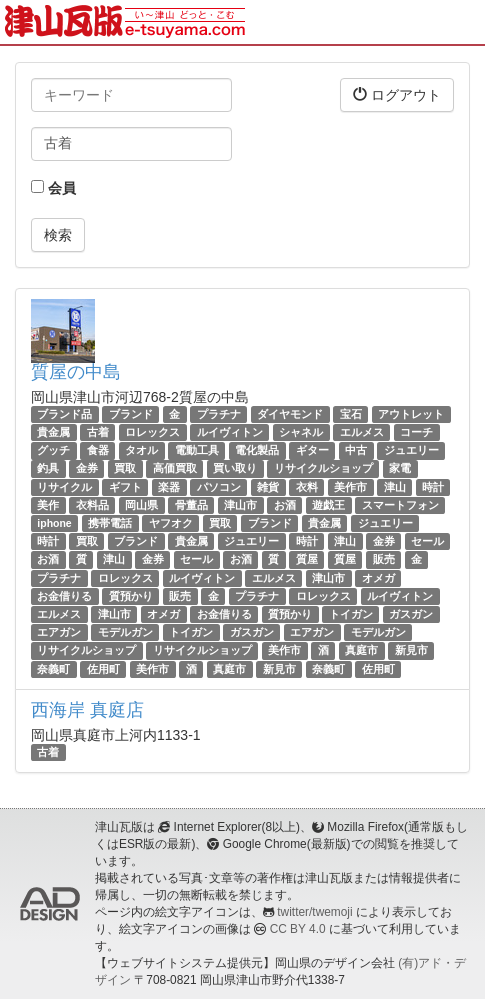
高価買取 (175, 469)
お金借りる (64, 596)
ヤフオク (171, 523)
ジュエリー (411, 450)
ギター (312, 450)
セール (427, 541)
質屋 (307, 559)
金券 (87, 469)
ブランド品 (64, 414)
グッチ (53, 450)
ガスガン (411, 614)
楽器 (169, 487)
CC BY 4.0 (298, 929)
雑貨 (268, 487)
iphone (54, 523)
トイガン (351, 614)
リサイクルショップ (323, 469)
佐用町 (103, 669)
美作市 (350, 487)
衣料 (307, 487)
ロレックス (152, 432)
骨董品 (191, 505)
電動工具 (197, 450)
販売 (384, 559)
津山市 (240, 505)
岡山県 (141, 505)
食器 (98, 450)
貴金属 (53, 432)
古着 (98, 432)
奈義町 (53, 669)
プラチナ (219, 414)
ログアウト (397, 94)
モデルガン (125, 632)
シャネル (301, 432)
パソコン (219, 487)
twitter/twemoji (314, 912)
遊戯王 (328, 505)
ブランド (131, 414)
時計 (433, 487)
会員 (53, 188)
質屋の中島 (76, 372)
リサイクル (64, 487)
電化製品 (257, 450)
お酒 (285, 505)
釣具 (48, 469)
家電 (400, 469)
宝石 (351, 414)
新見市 (411, 650)
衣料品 (92, 505)
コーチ (416, 432)
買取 (125, 469)
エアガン (59, 632)
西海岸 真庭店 (87, 710)
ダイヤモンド (290, 414)
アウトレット (411, 414)
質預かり (131, 596)
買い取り (235, 469)
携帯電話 (110, 523)
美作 (48, 505)
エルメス (362, 432)
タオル (141, 450)
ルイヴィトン (230, 432)
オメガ (378, 578)
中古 (356, 450)
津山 (395, 487)
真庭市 (361, 650)
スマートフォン (400, 505)
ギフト (125, 487)
